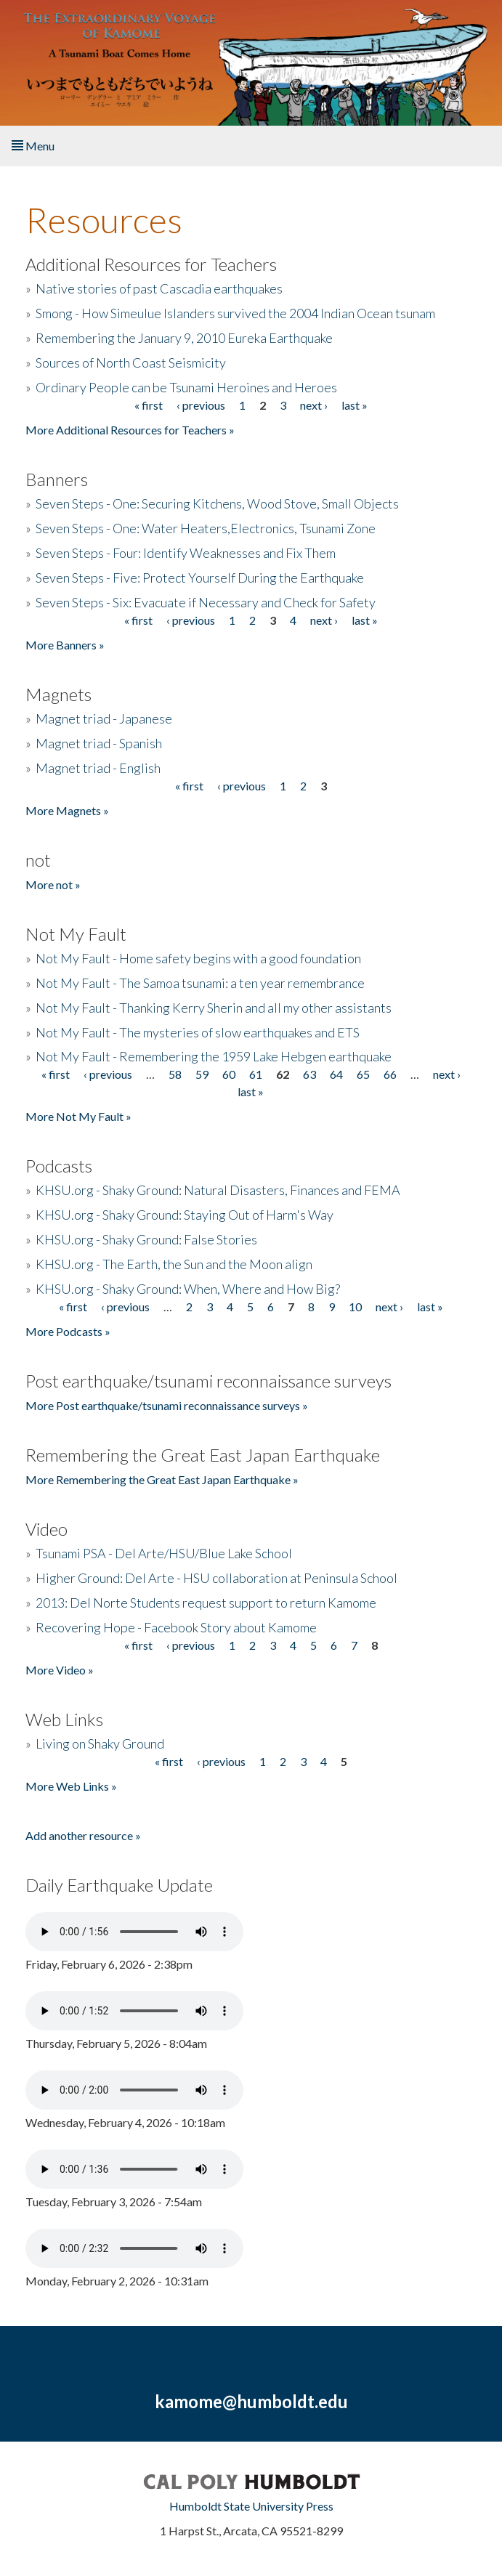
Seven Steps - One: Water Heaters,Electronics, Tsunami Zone (206, 528)
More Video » (59, 1670)
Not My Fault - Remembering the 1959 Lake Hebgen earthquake (214, 1056)
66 (390, 1074)
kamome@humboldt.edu (251, 2401)
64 (336, 1074)
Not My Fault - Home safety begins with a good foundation (198, 958)
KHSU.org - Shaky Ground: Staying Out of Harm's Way (184, 1215)
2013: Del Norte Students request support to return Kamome (206, 1603)
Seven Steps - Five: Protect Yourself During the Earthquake (200, 578)
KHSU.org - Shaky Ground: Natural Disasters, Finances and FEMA (218, 1190)
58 (175, 1074)
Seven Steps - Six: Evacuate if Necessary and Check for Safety (206, 602)
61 (255, 1074)
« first (148, 405)
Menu (33, 146)
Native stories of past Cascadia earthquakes (159, 288)
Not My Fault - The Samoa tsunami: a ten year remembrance (200, 983)
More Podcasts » (67, 1331)
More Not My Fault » (78, 1116)
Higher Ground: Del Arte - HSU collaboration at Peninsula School (216, 1578)
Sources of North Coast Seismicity (131, 362)
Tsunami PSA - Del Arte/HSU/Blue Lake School (164, 1553)
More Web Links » (71, 1786)
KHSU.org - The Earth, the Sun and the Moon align (174, 1264)
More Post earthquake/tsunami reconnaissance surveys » (166, 1405)
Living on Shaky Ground (100, 1743)
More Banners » (65, 645)
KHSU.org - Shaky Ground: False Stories (146, 1239)
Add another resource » (83, 1835)
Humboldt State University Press (251, 2506)
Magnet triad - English (98, 768)
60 (228, 1074)
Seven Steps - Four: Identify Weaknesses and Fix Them (186, 553)
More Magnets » (67, 810)
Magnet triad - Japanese (104, 718)
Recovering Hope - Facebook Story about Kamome (176, 1627)
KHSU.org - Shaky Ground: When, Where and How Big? (188, 1289)
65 (363, 1074)
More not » (53, 884)
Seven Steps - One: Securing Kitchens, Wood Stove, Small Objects (217, 503)
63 (309, 1074)
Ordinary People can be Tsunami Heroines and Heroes (186, 387)
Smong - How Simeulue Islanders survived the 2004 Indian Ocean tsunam (235, 313)
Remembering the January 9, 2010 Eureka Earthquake (184, 338)
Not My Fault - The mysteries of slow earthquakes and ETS (198, 1032)
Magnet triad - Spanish (99, 743)
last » (354, 405)
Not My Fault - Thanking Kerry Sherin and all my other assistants (214, 1008)
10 (355, 1306)
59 (202, 1074)
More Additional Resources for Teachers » (130, 430)
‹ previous (201, 405)
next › (314, 405)
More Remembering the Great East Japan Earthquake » (162, 1479)
